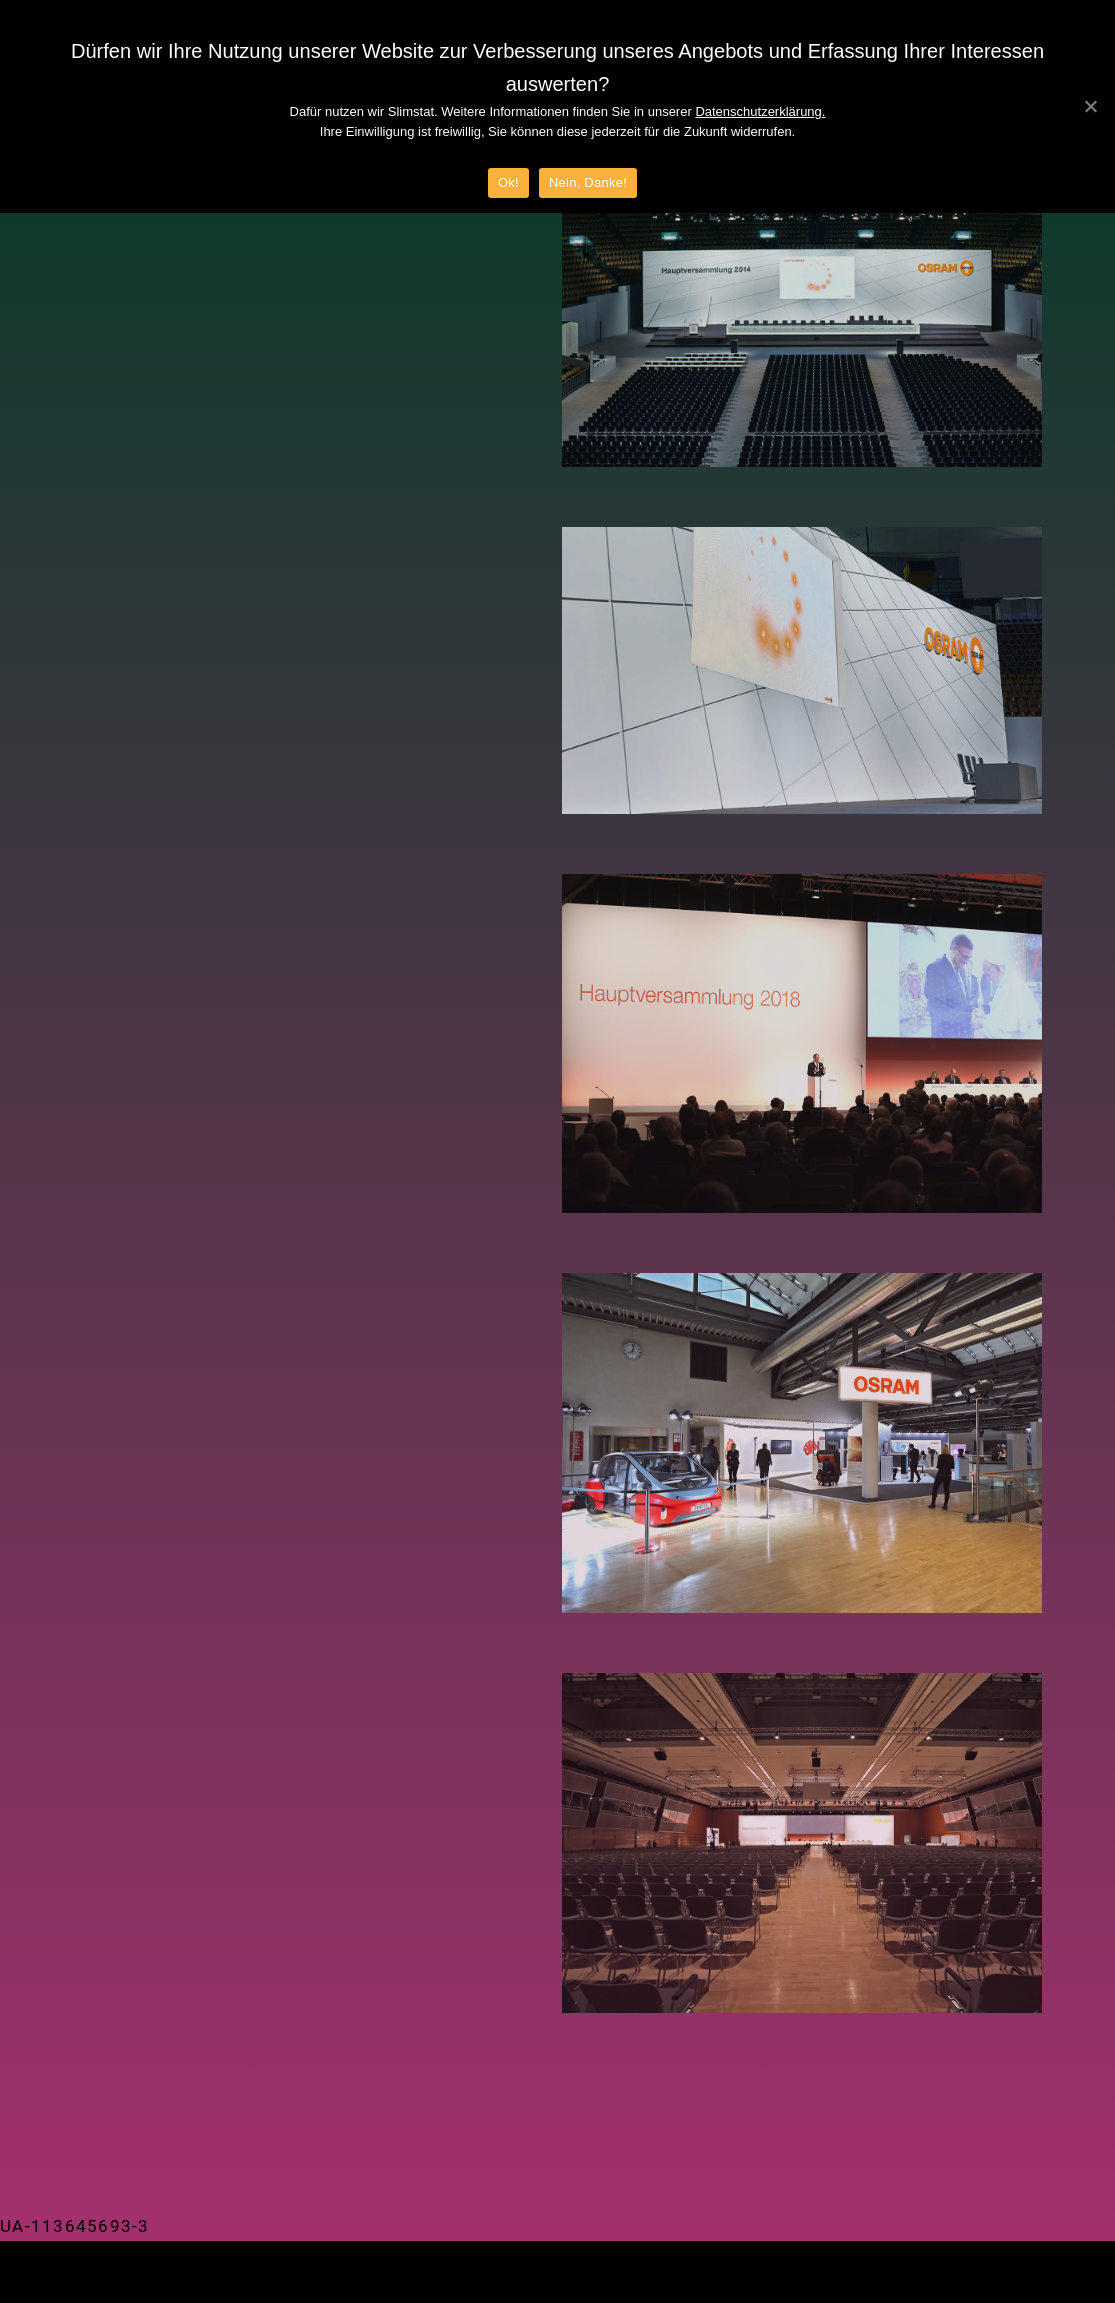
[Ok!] (1090, 106)
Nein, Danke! (588, 182)
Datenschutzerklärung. (760, 111)
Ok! (508, 182)
